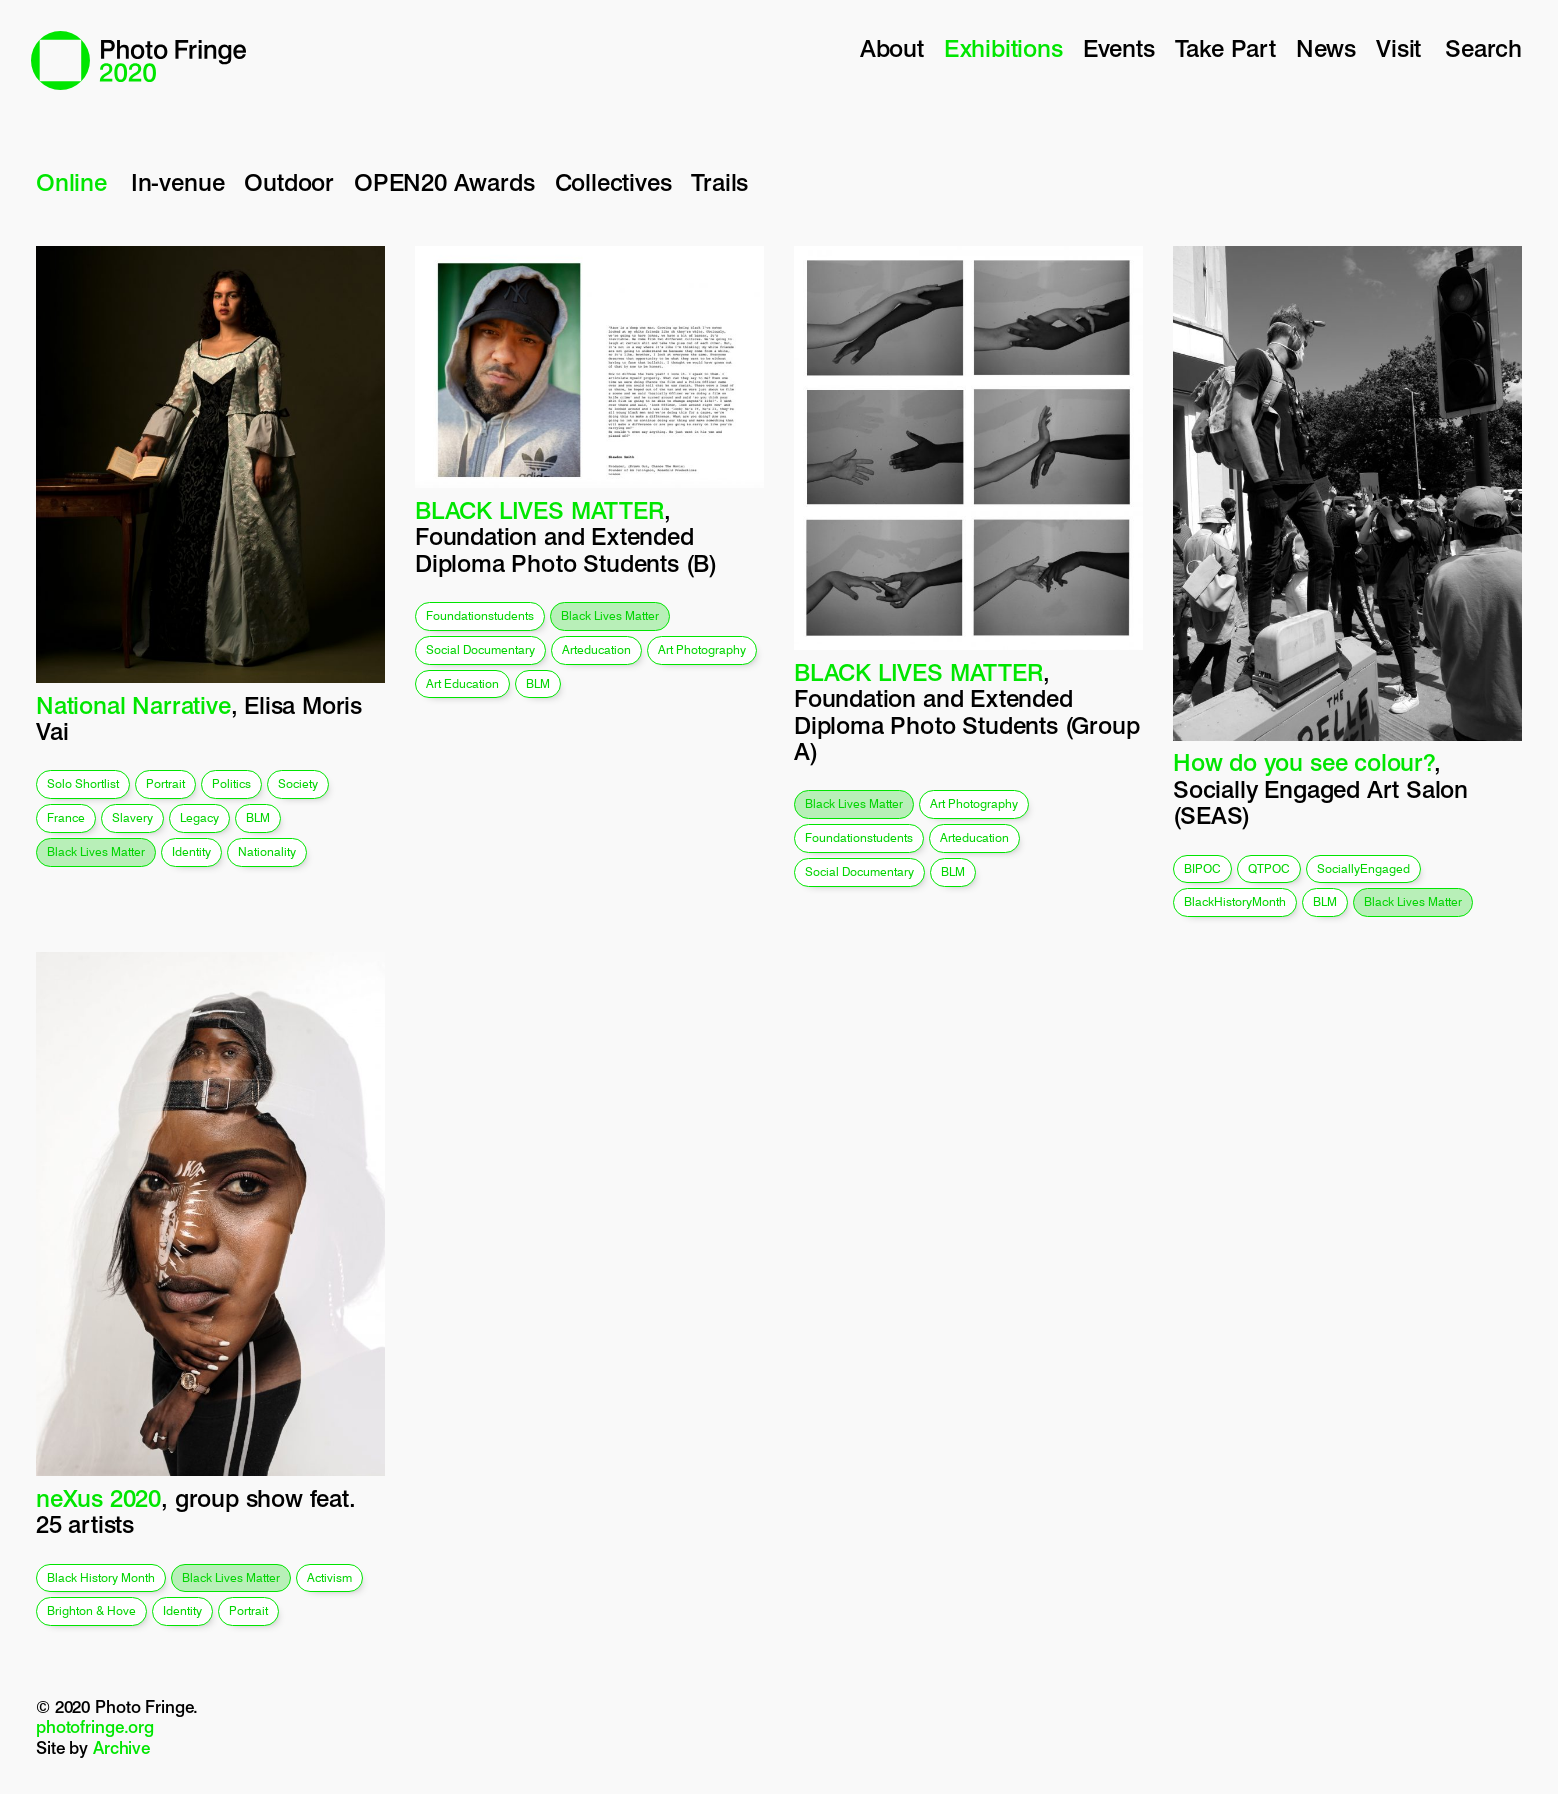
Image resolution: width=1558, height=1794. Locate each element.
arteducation (596, 649)
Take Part (1225, 48)
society (298, 783)
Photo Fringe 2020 (138, 60)
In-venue (177, 182)
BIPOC (1202, 868)
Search (1483, 48)
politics (231, 783)
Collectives (613, 182)
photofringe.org (95, 1727)
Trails (719, 182)
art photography (702, 649)
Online (71, 182)
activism (329, 1577)
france (66, 817)
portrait (165, 783)
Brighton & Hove (91, 1610)
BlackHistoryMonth (1235, 901)
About (892, 48)
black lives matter (96, 851)
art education (462, 683)
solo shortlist (83, 783)
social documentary (480, 649)
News (1326, 48)
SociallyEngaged (1363, 868)
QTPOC (1269, 868)
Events (1119, 48)
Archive (121, 1748)
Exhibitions (1003, 48)
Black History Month (101, 1577)
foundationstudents (480, 615)
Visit (1398, 48)
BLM (258, 817)
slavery (132, 817)
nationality (267, 851)
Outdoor (289, 182)
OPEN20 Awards (444, 182)
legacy (199, 817)
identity (191, 851)
